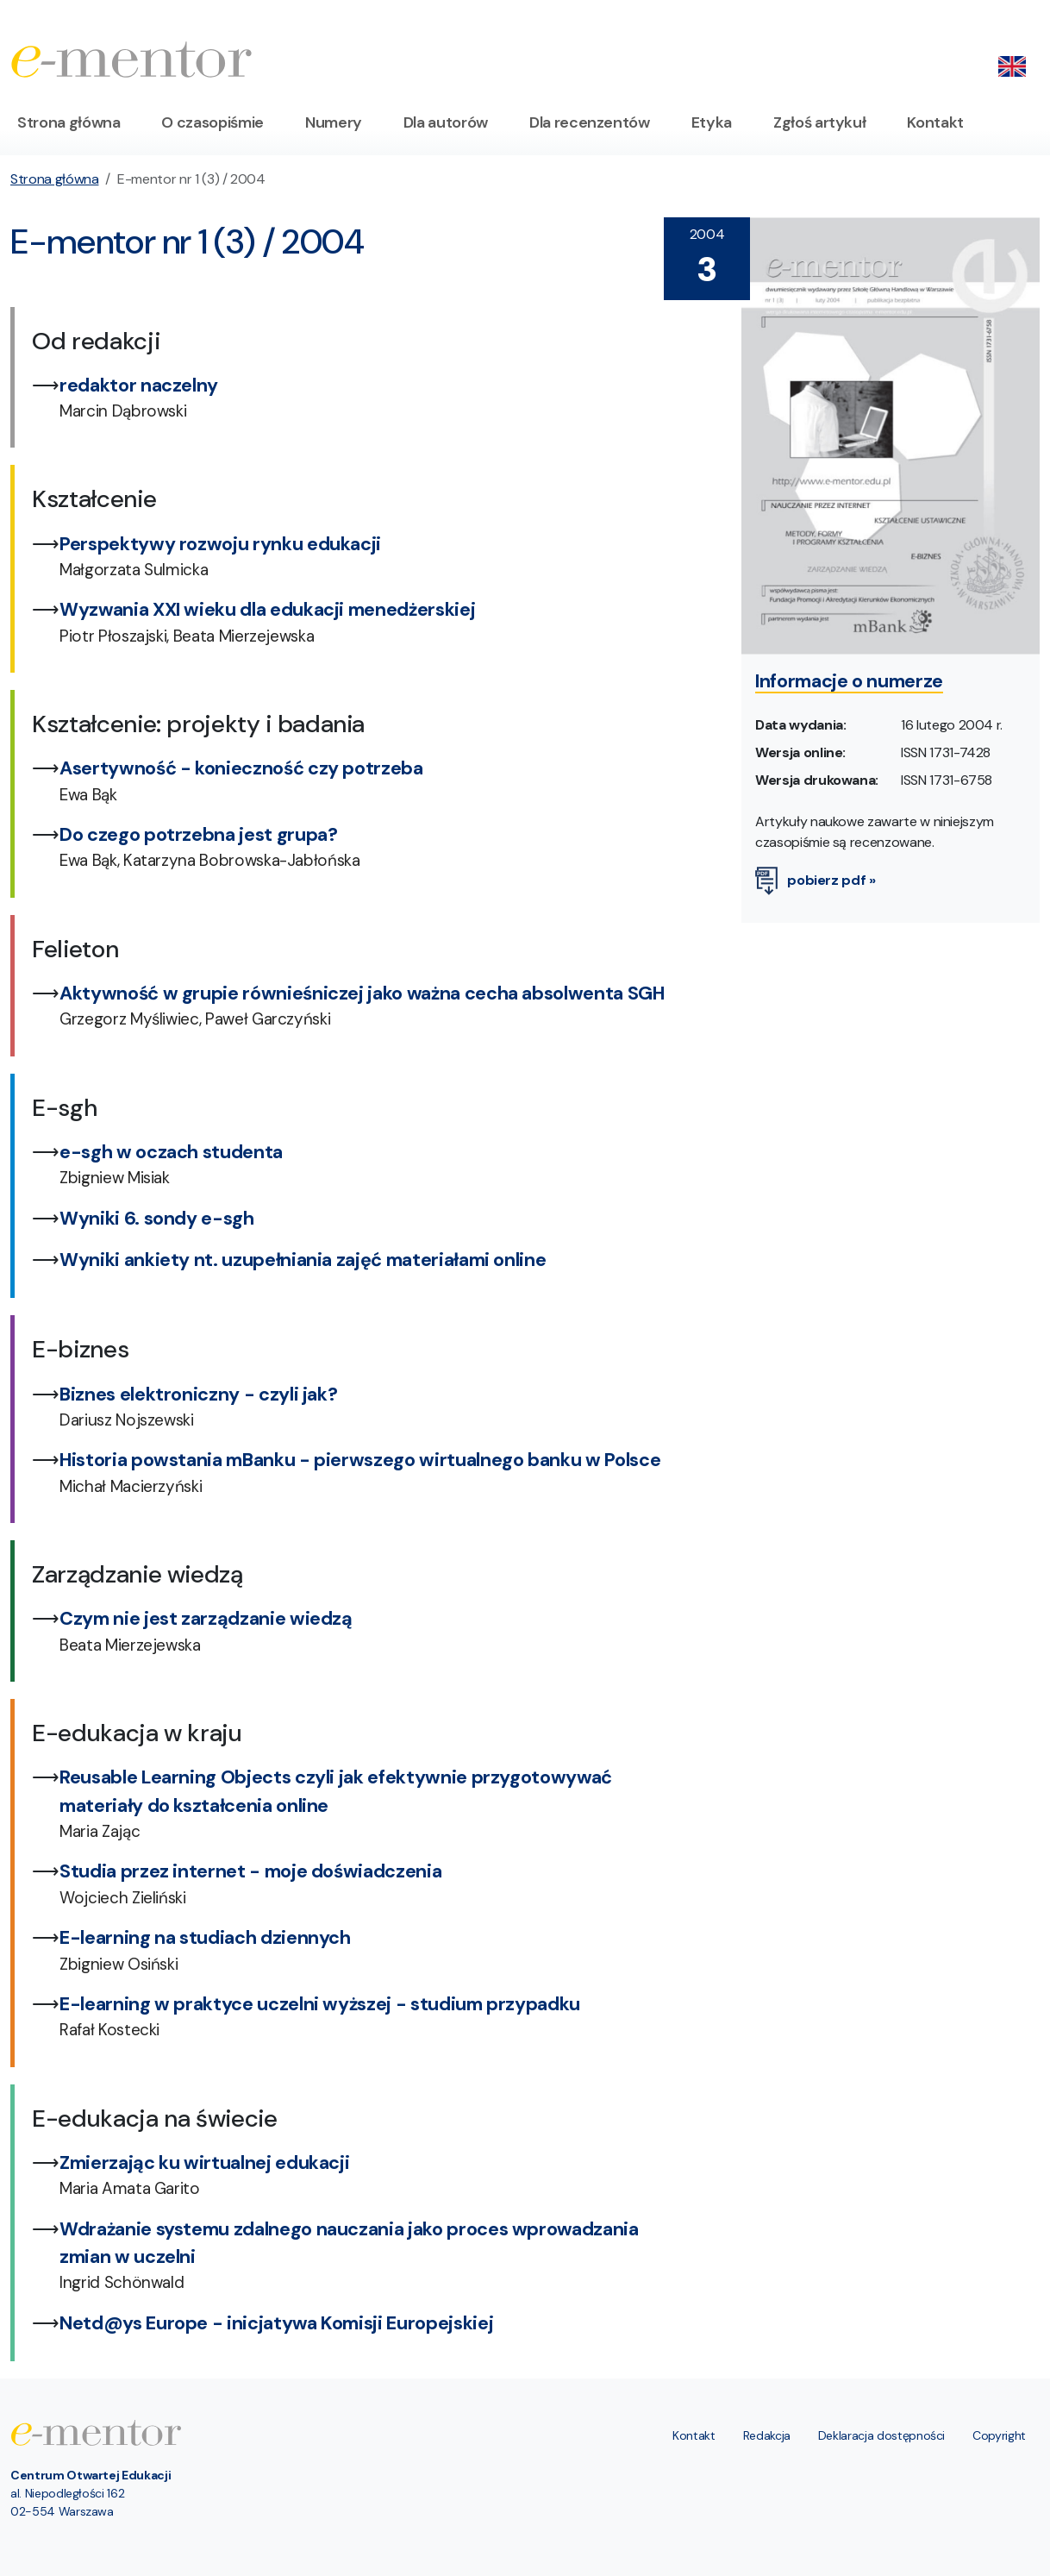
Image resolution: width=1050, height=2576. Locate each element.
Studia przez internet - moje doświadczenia (250, 1871)
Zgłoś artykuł (819, 122)
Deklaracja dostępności (881, 2435)
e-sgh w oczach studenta (171, 1152)
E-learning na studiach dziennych (205, 1938)
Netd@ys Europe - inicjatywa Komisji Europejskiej (276, 2323)
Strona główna (68, 122)
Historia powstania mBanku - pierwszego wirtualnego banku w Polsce (359, 1460)
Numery (333, 122)
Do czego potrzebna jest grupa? (198, 835)
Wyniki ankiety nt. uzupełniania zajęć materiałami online (302, 1260)
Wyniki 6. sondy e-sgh (156, 1219)
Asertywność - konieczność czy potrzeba (241, 768)
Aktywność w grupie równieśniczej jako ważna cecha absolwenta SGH (362, 993)
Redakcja (767, 2435)
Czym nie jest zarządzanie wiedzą (206, 1619)
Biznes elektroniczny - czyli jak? (198, 1394)
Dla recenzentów (589, 122)
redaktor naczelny (138, 385)
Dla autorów (445, 122)
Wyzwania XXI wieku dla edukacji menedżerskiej (267, 610)
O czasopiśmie (212, 122)
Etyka (711, 122)
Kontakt (935, 122)
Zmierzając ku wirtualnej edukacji (204, 2163)
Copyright (999, 2435)
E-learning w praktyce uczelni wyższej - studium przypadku (319, 2004)
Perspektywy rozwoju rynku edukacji (220, 544)
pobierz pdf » (815, 880)
